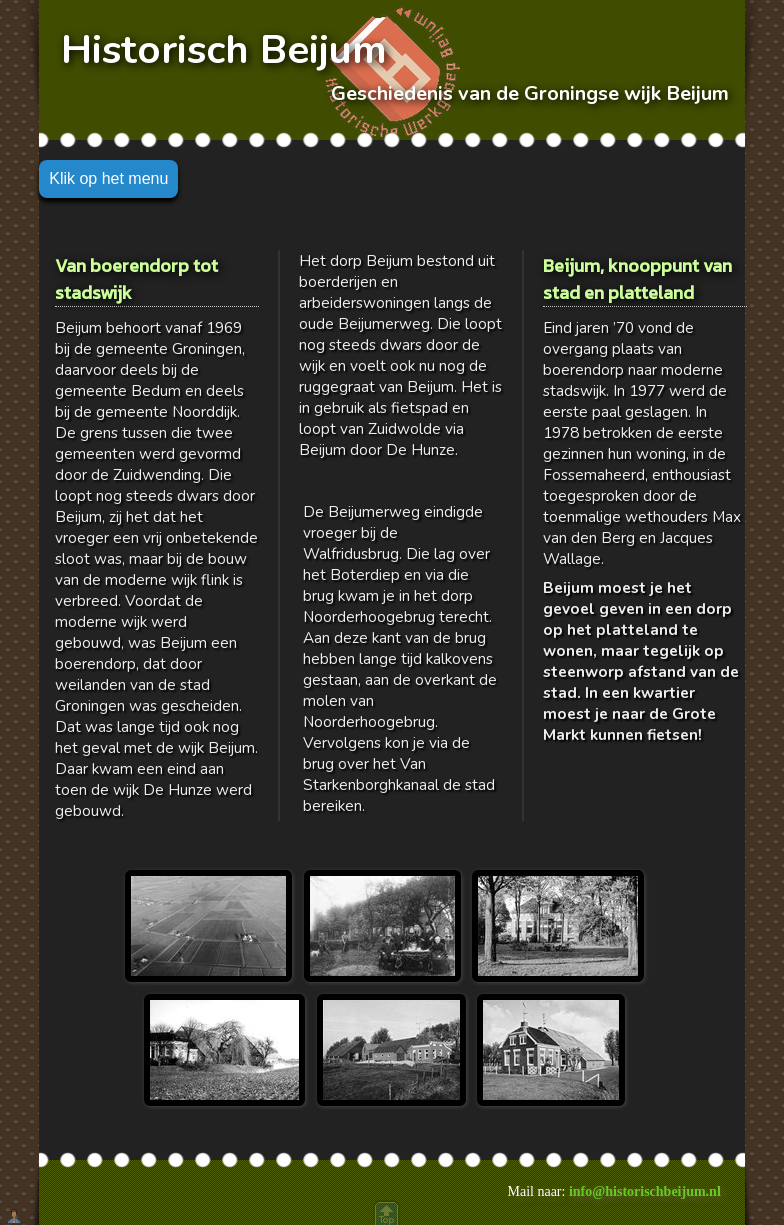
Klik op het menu (108, 178)
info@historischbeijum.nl (645, 1191)
